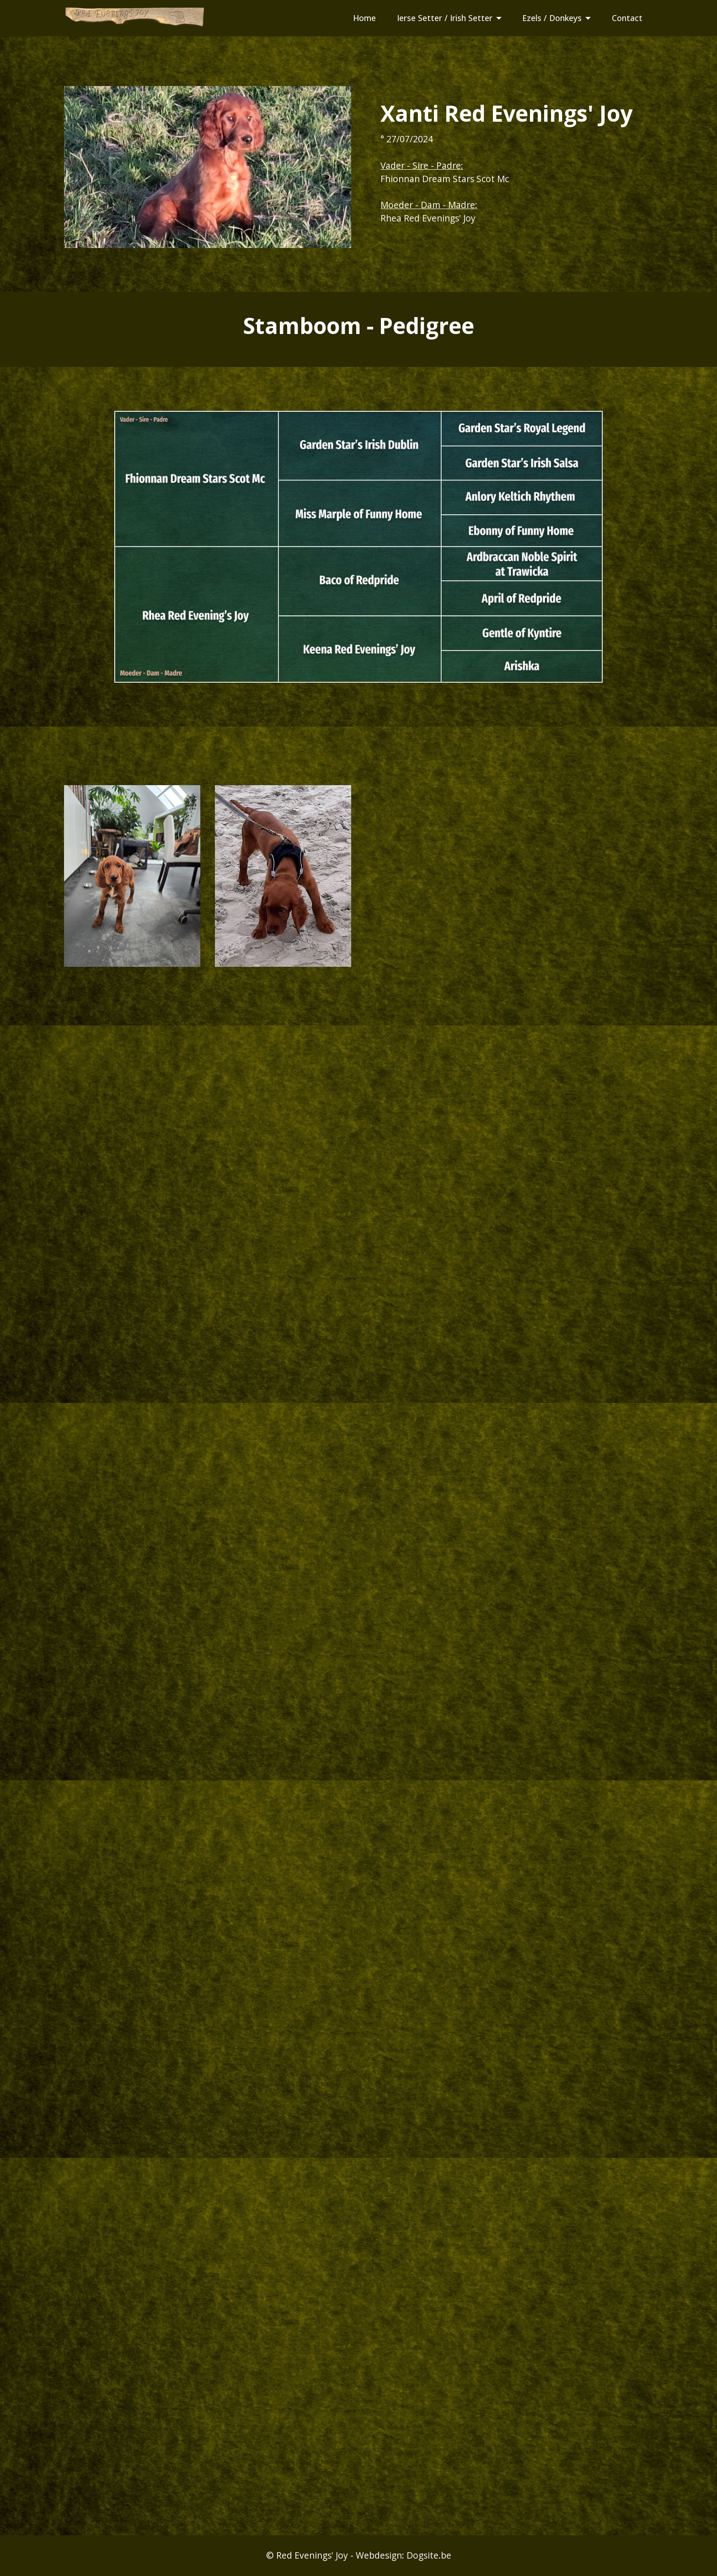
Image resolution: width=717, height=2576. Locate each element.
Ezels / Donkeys (552, 17)
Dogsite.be (429, 2555)
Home (364, 17)
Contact (627, 17)
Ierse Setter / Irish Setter (444, 17)
